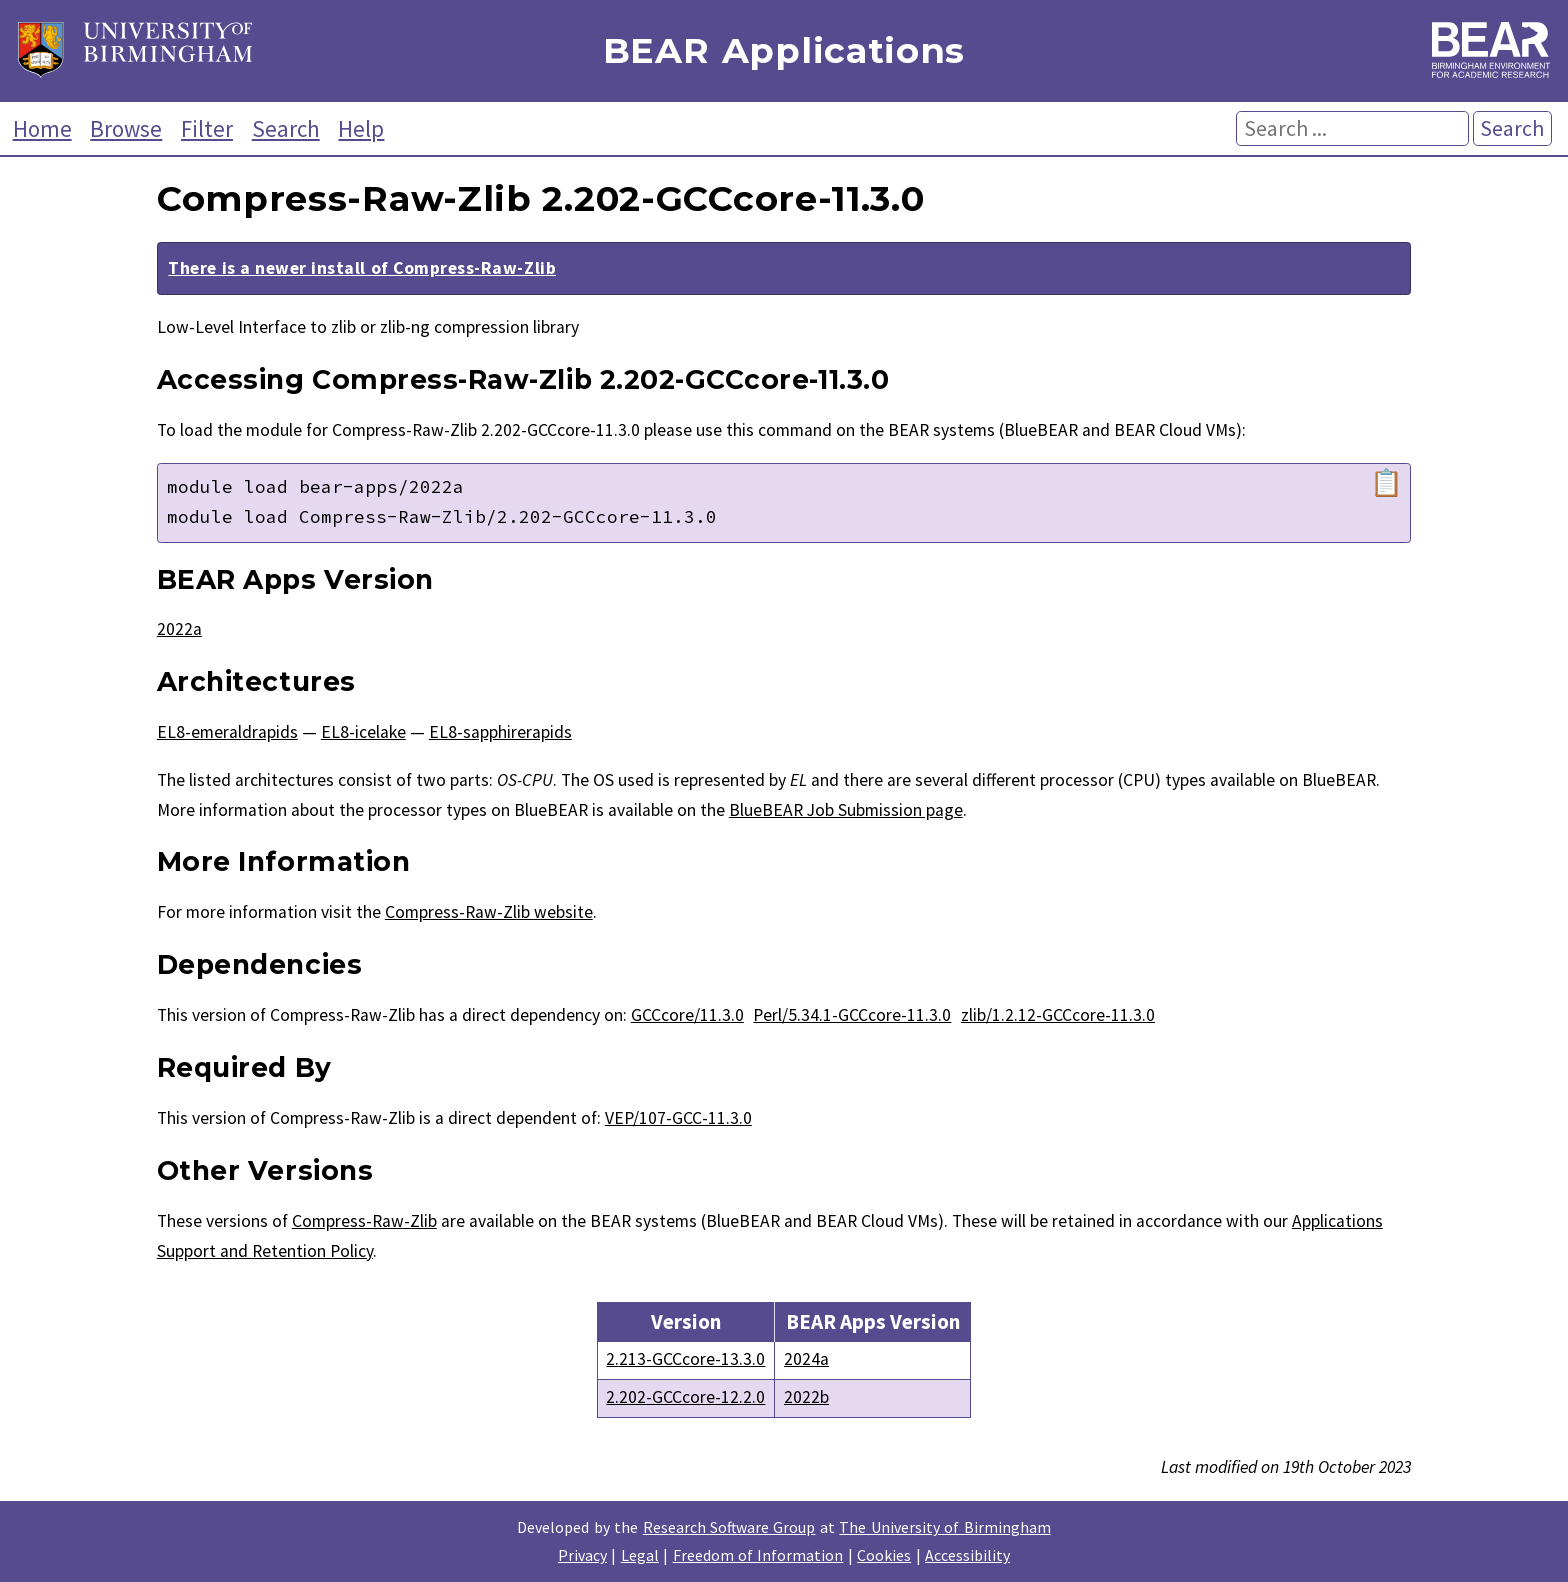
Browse (126, 128)
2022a (179, 629)
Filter (207, 128)
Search (286, 128)
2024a (806, 1359)
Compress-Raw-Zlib (364, 1221)
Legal (640, 1555)
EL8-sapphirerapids (500, 732)
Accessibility (967, 1555)
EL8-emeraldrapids (227, 732)
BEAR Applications (784, 51)
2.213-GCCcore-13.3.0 (685, 1359)
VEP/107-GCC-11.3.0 (678, 1118)
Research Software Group (729, 1527)
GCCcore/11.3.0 (687, 1015)
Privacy (582, 1555)
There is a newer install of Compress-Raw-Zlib (362, 268)
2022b (806, 1397)
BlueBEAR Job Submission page (846, 810)
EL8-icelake (363, 732)
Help (361, 128)
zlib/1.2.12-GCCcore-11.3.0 (1058, 1015)
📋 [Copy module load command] (1386, 483)
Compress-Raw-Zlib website (489, 912)
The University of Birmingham (944, 1527)
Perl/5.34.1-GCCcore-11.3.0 (852, 1015)
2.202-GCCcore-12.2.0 (685, 1397)
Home (42, 128)
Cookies (884, 1555)
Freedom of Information (758, 1555)
